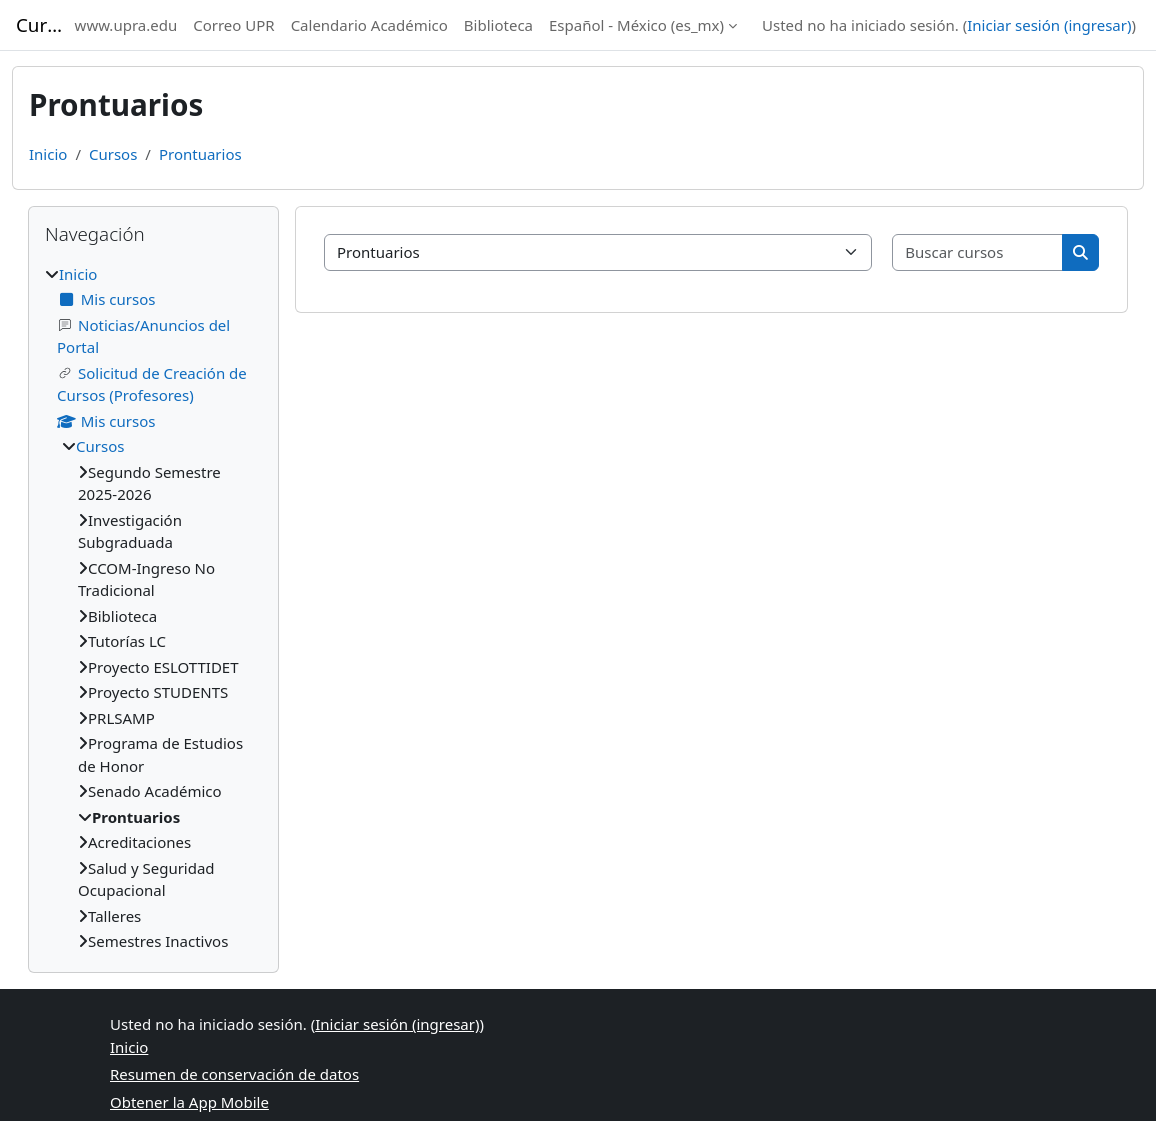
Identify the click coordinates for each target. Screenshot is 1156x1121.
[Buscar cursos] (978, 252)
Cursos (113, 154)
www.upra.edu (126, 25)
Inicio (48, 154)
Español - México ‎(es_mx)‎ (636, 25)
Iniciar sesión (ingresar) (1049, 25)
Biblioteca (498, 25)
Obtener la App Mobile (189, 1102)
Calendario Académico (369, 25)
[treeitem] (153, 608)
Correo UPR (233, 25)
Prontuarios (200, 154)
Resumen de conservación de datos (234, 1074)
